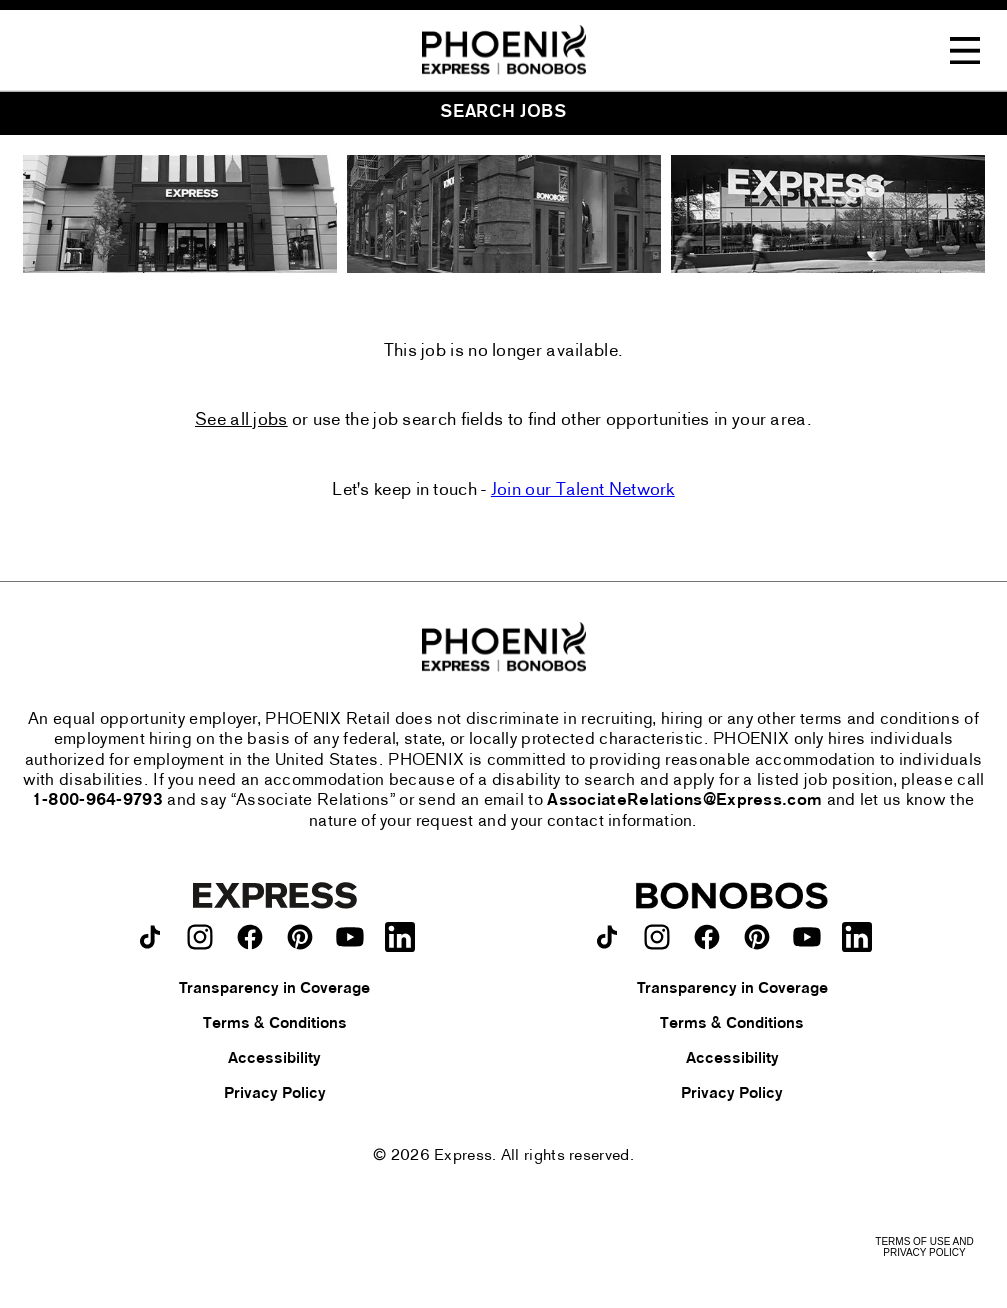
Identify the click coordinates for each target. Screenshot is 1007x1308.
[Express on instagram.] (200, 937)
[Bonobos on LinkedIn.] (857, 937)
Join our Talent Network (583, 490)
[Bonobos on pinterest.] (757, 937)
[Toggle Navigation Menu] (965, 51)
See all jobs (241, 421)
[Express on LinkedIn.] (400, 937)
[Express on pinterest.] (300, 937)
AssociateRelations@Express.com (684, 801)
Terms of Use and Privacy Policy (924, 1247)
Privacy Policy (275, 1094)
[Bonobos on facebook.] (707, 937)
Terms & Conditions (275, 1024)
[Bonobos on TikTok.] (607, 937)
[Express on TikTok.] (150, 937)
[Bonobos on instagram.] (657, 937)
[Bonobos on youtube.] (807, 937)
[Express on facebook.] (250, 937)
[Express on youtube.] (350, 937)
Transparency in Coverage (274, 989)
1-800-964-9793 (98, 801)
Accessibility (274, 1059)
